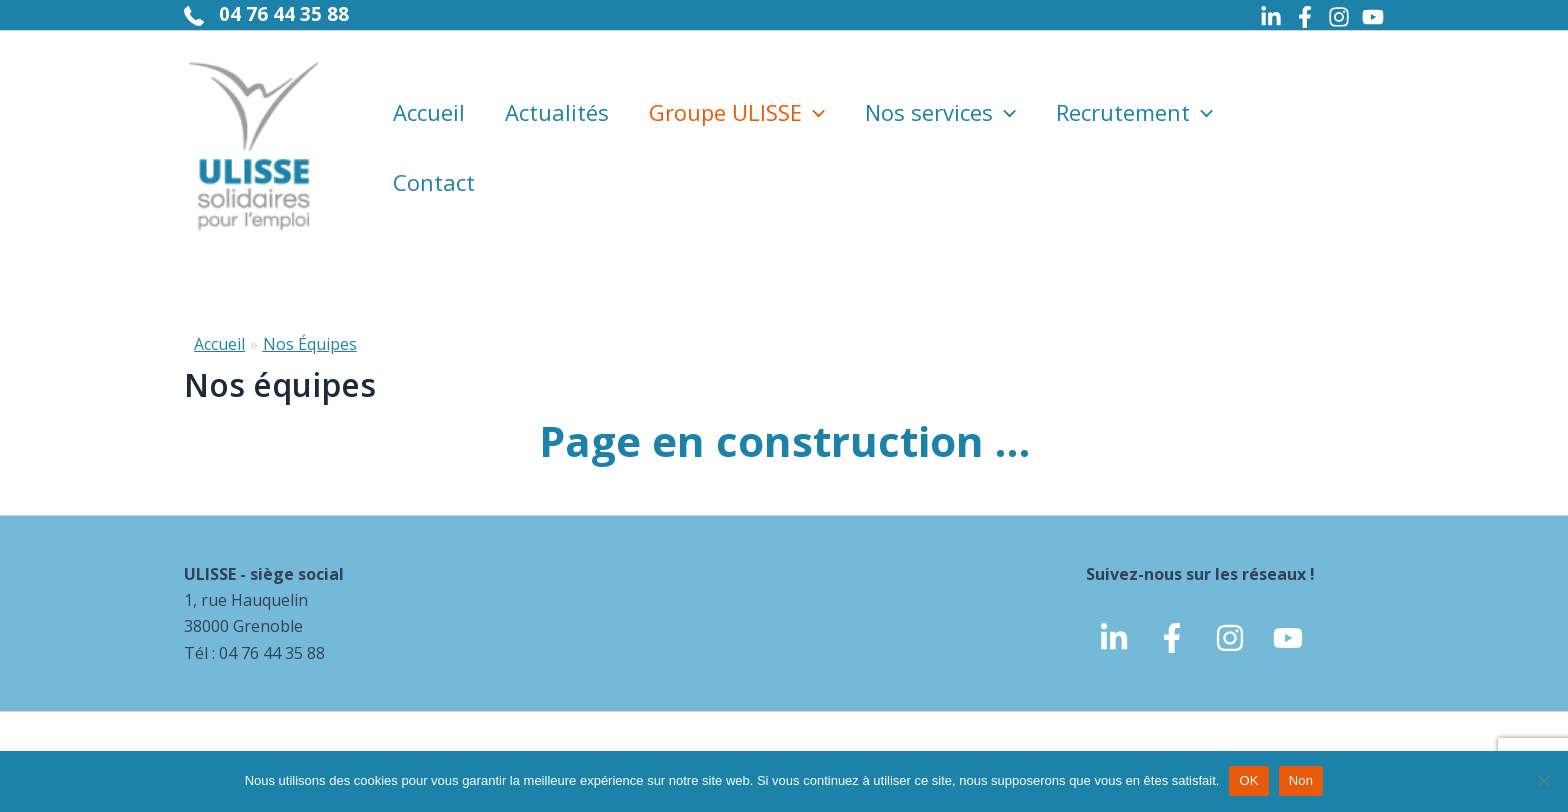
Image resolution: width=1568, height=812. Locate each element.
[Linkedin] (1271, 17)
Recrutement (1134, 112)
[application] (813, 112)
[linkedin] (1114, 638)
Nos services (940, 112)
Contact (434, 182)
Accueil (429, 112)
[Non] (1543, 781)
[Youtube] (1373, 17)
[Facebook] (1305, 17)
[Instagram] (1339, 17)
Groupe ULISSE (737, 112)
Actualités (557, 112)
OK (1248, 780)
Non (1301, 780)
